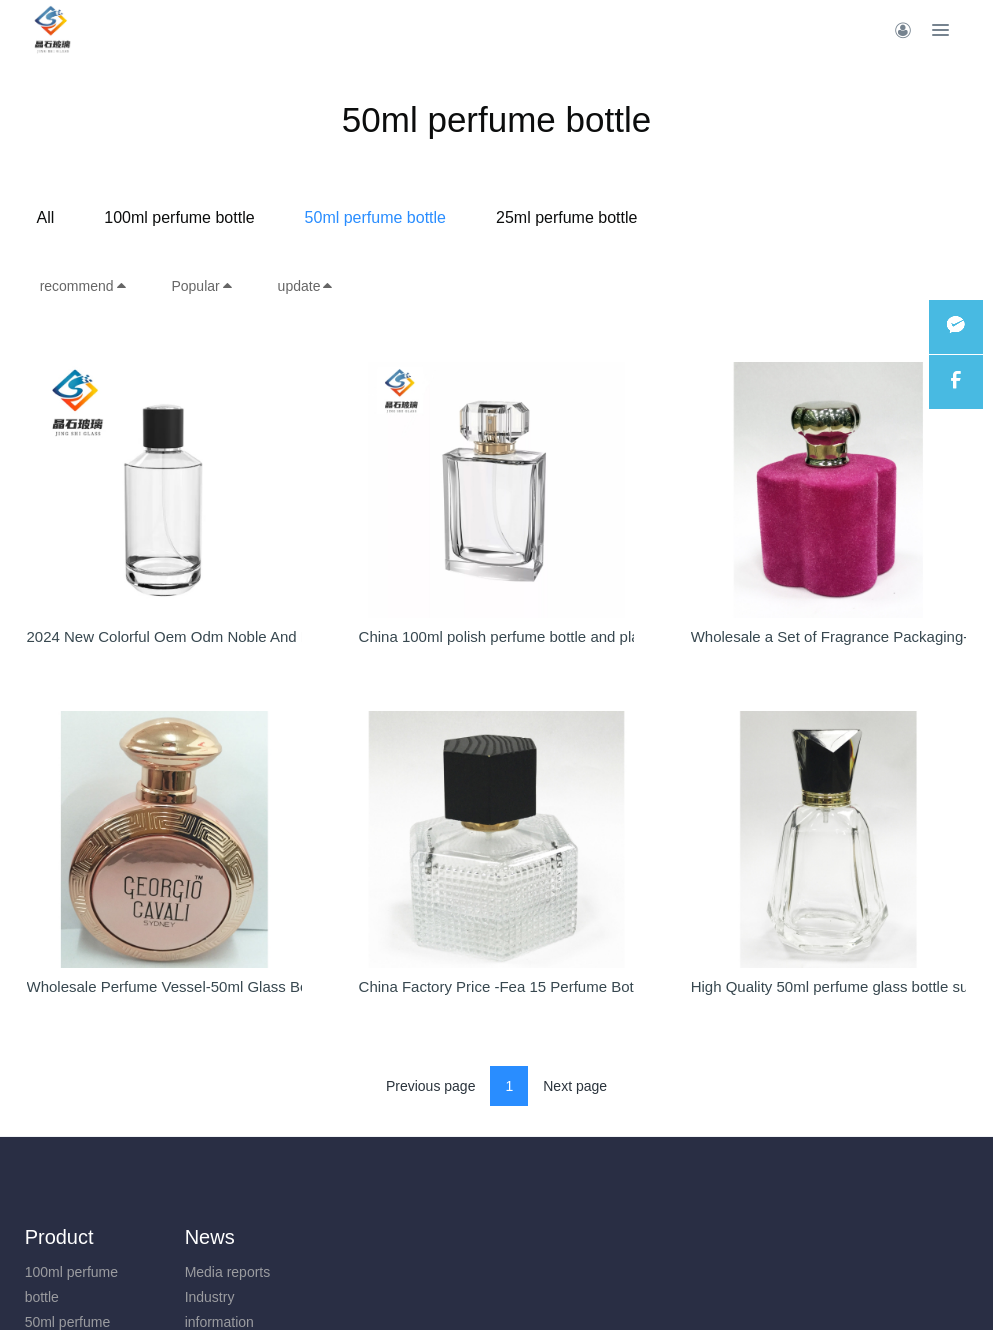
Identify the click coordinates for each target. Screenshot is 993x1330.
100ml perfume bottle (339, 217)
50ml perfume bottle (534, 217)
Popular (202, 286)
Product (59, 1237)
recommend (84, 286)
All (205, 217)
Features (427, 1237)
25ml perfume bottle (726, 217)
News (171, 1237)
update (306, 286)
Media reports (189, 1272)
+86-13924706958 (850, 1282)
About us (306, 1237)
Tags (403, 1297)
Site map (415, 1272)
